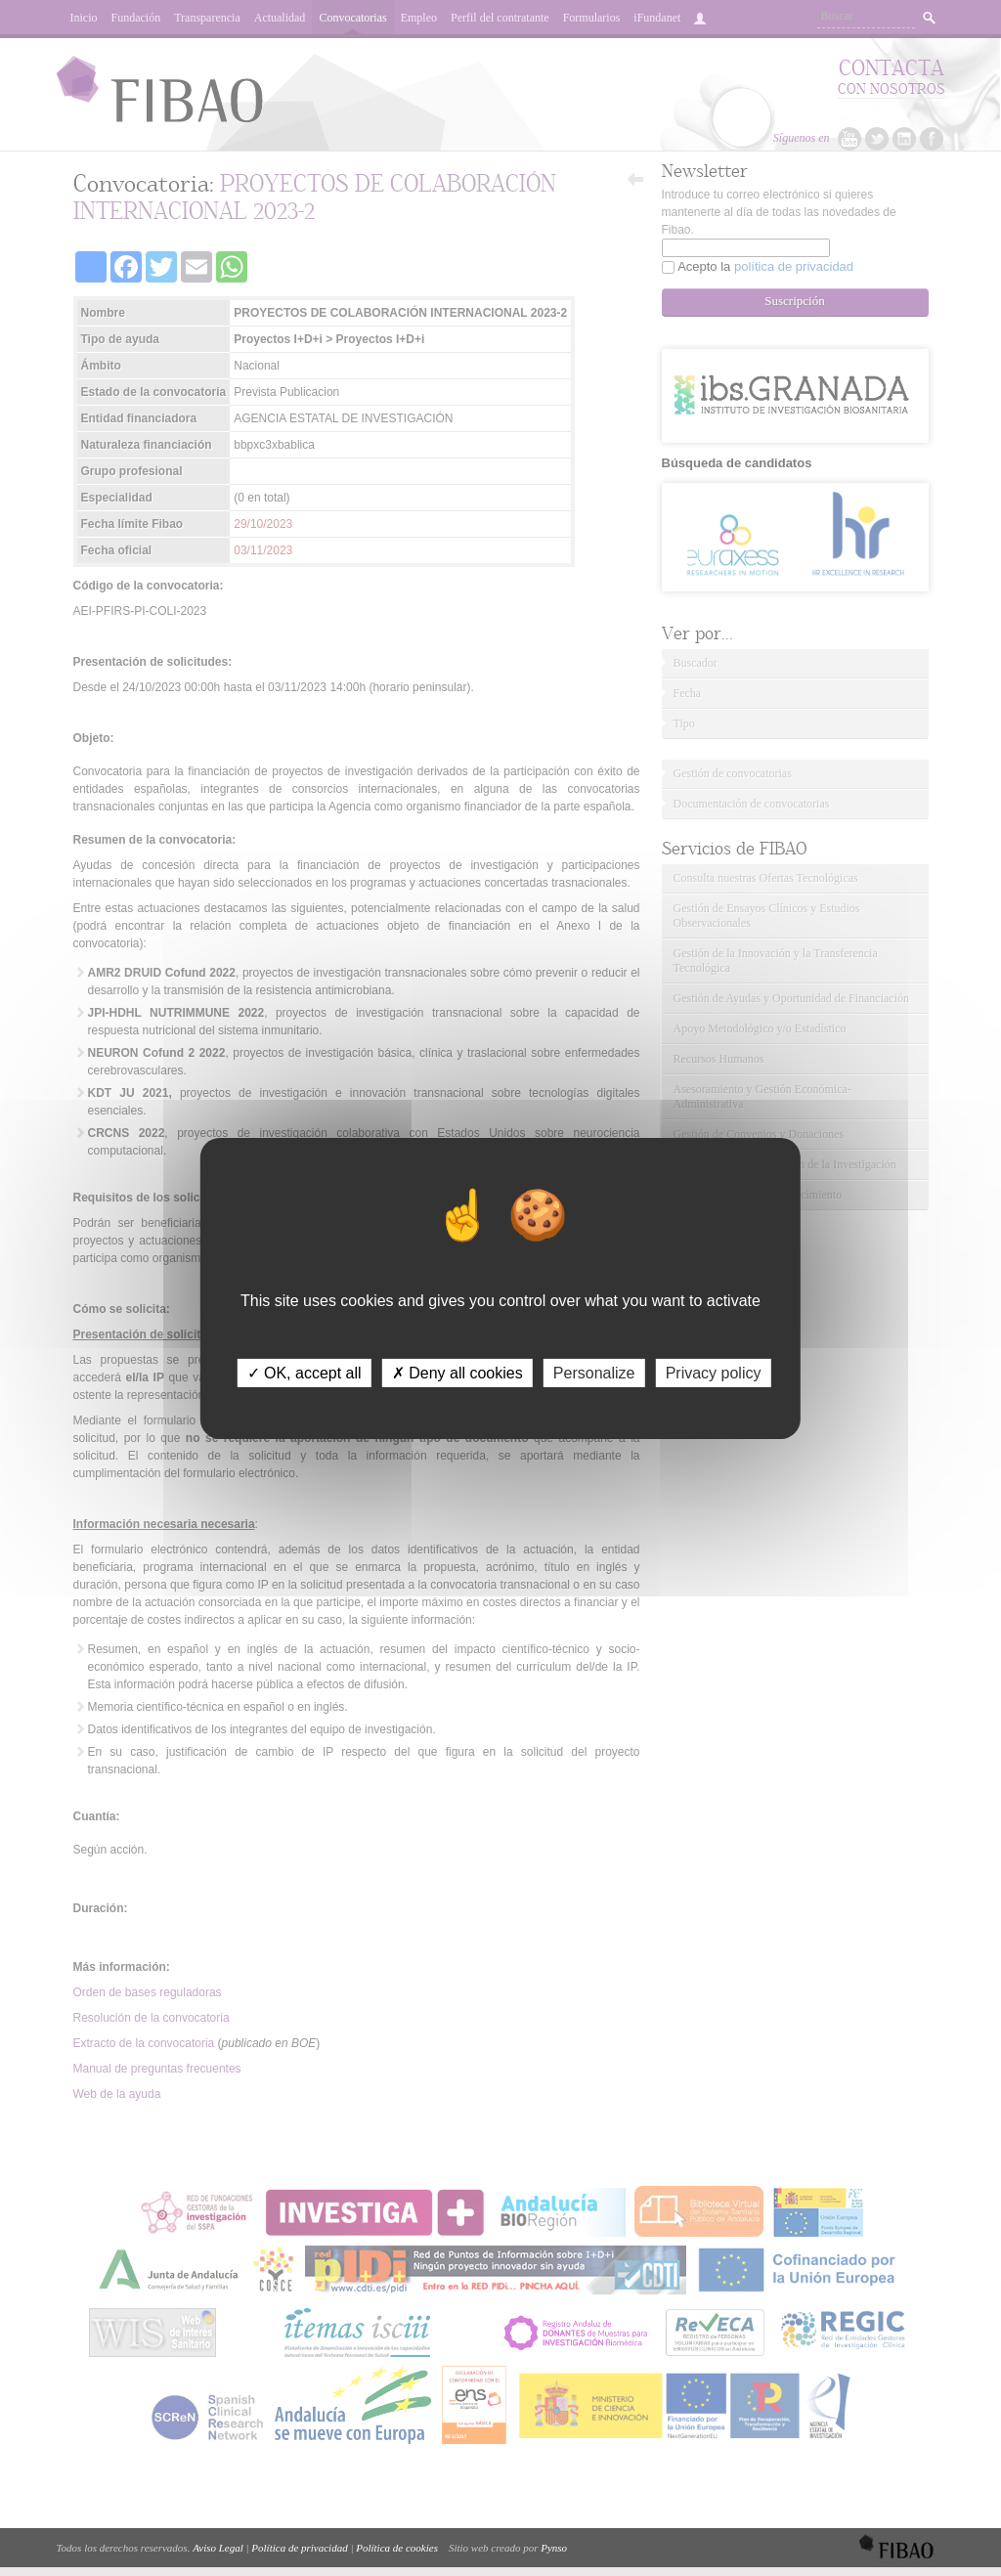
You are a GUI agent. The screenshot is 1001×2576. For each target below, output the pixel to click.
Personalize (594, 1372)
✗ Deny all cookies (457, 1372)
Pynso (554, 2548)
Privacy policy (714, 1372)
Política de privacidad (299, 2548)
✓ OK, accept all (304, 1372)
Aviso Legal (218, 2548)
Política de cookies (397, 2548)
